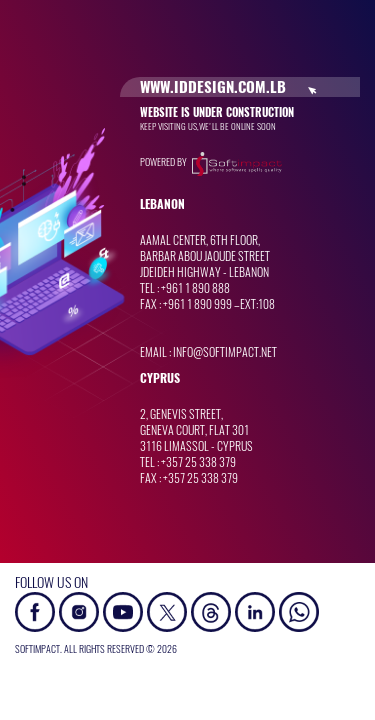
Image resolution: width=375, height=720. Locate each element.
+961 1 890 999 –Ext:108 (219, 304)
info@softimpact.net (225, 352)
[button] (299, 610)
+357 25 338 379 (198, 462)
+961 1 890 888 (195, 288)
